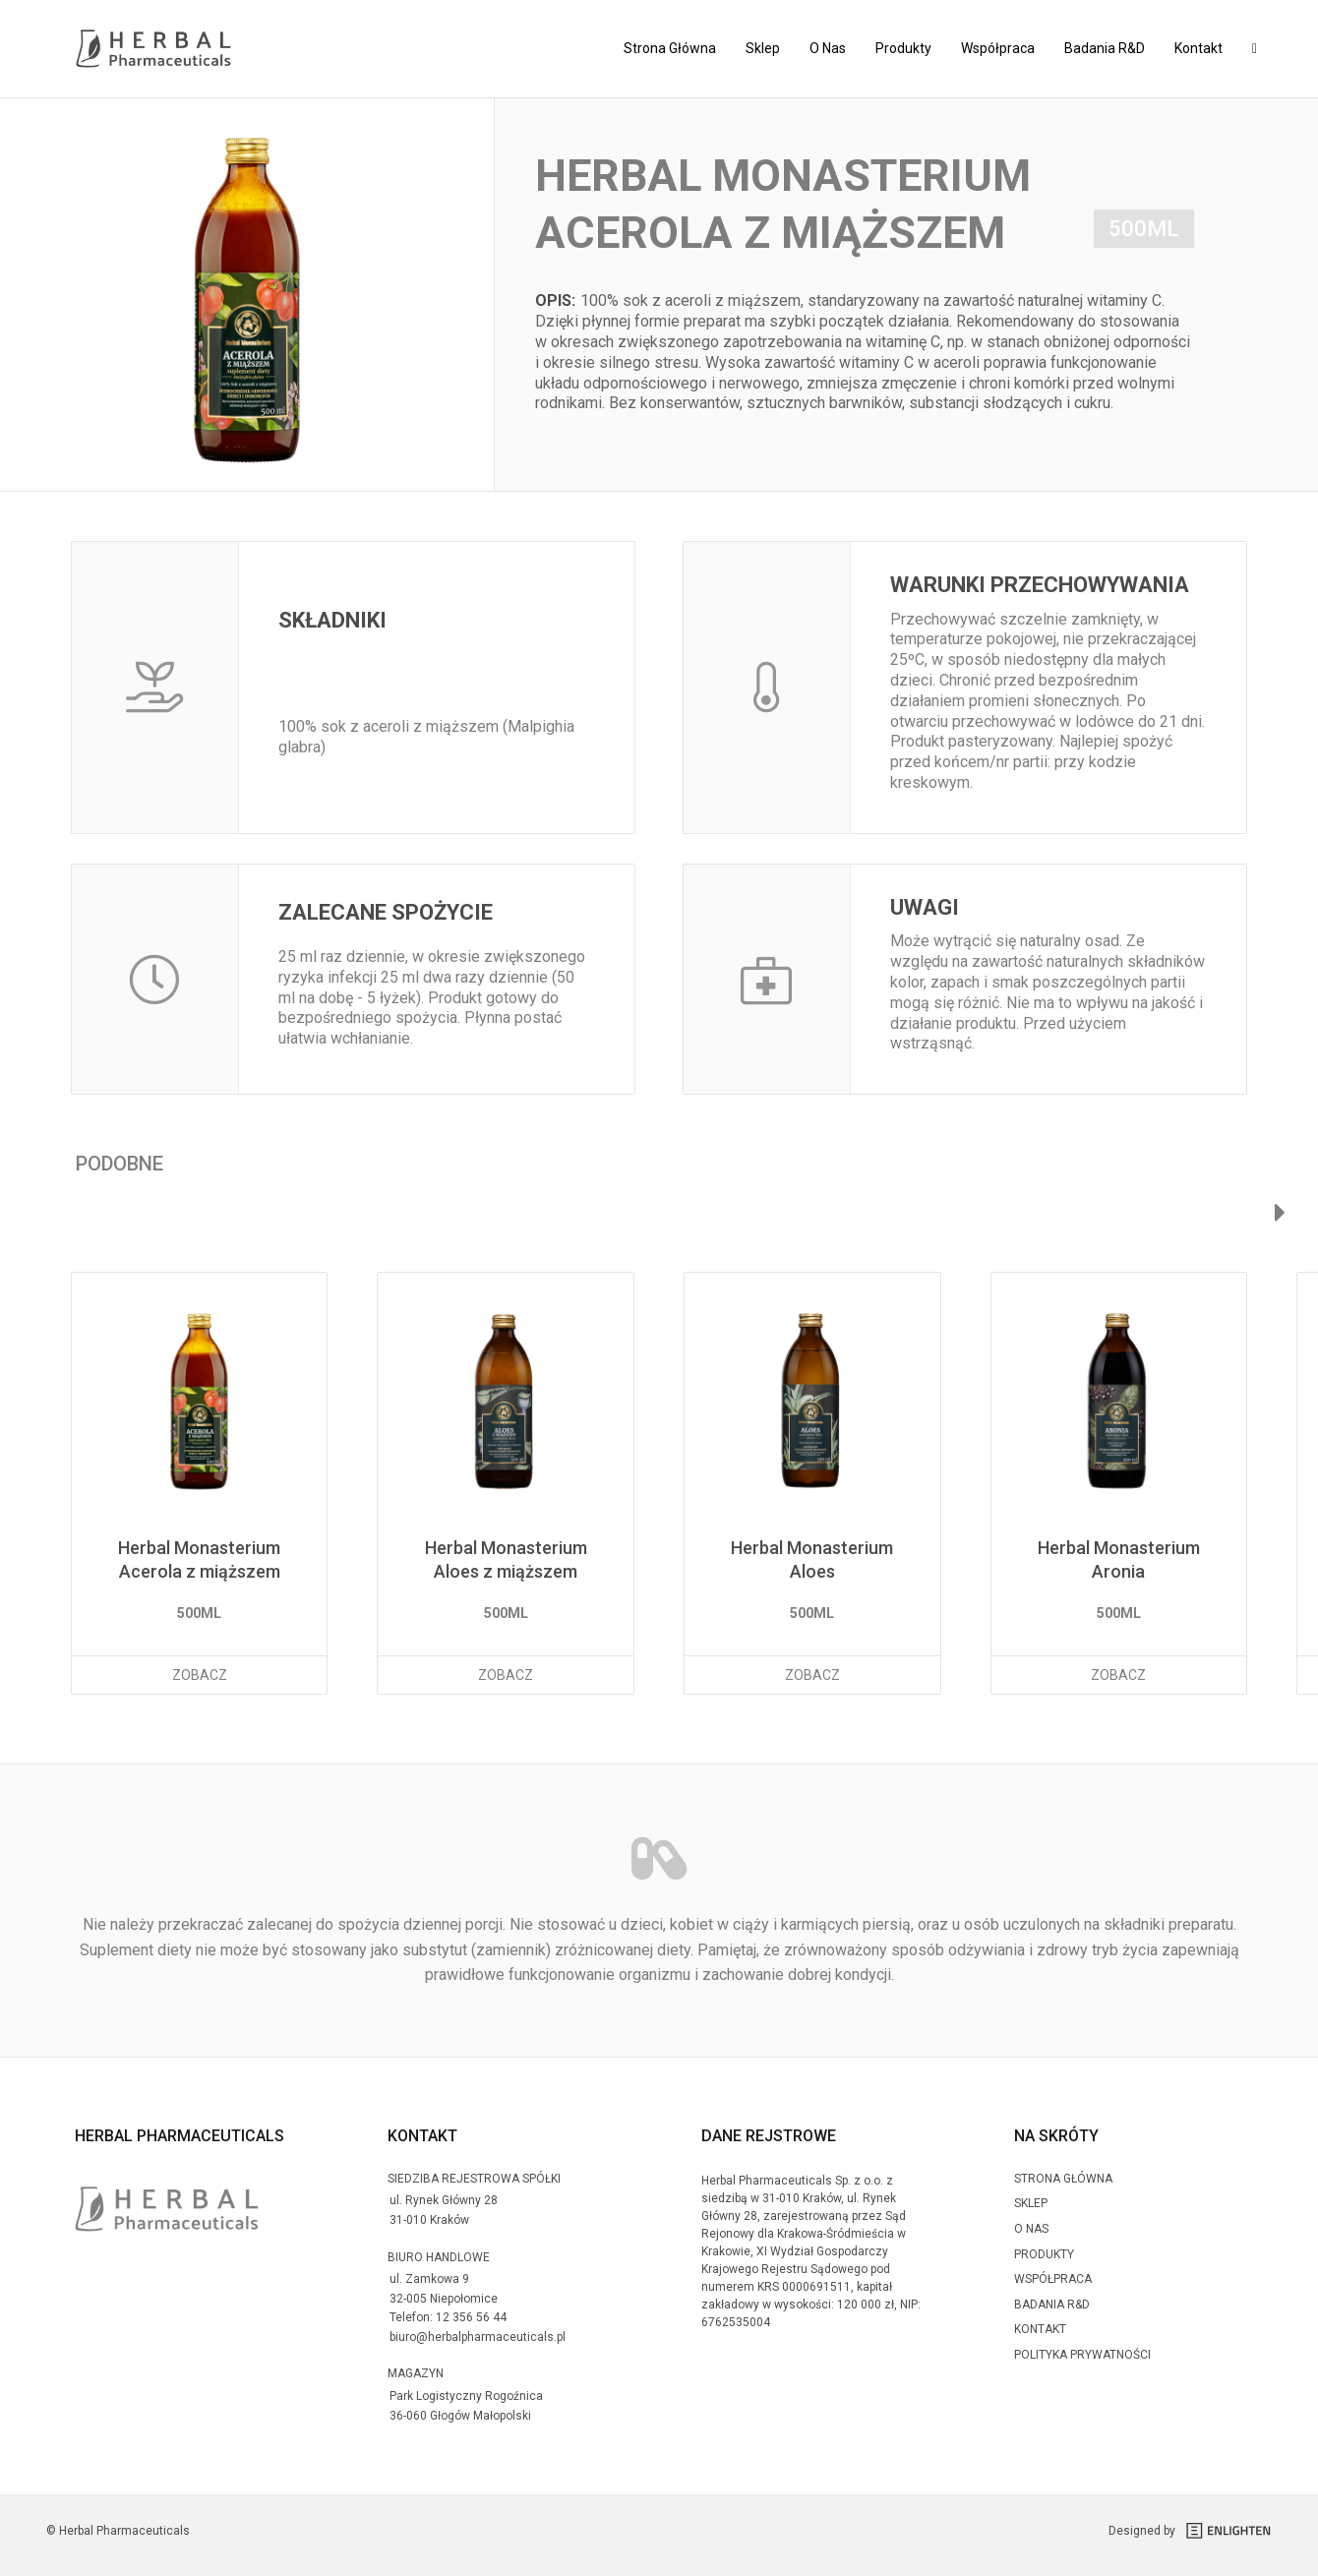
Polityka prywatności (1082, 2355)
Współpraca (998, 48)
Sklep (763, 48)
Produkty (903, 48)
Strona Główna (670, 48)
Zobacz (199, 1675)
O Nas (827, 48)
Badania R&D (1104, 48)
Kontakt (1198, 48)
